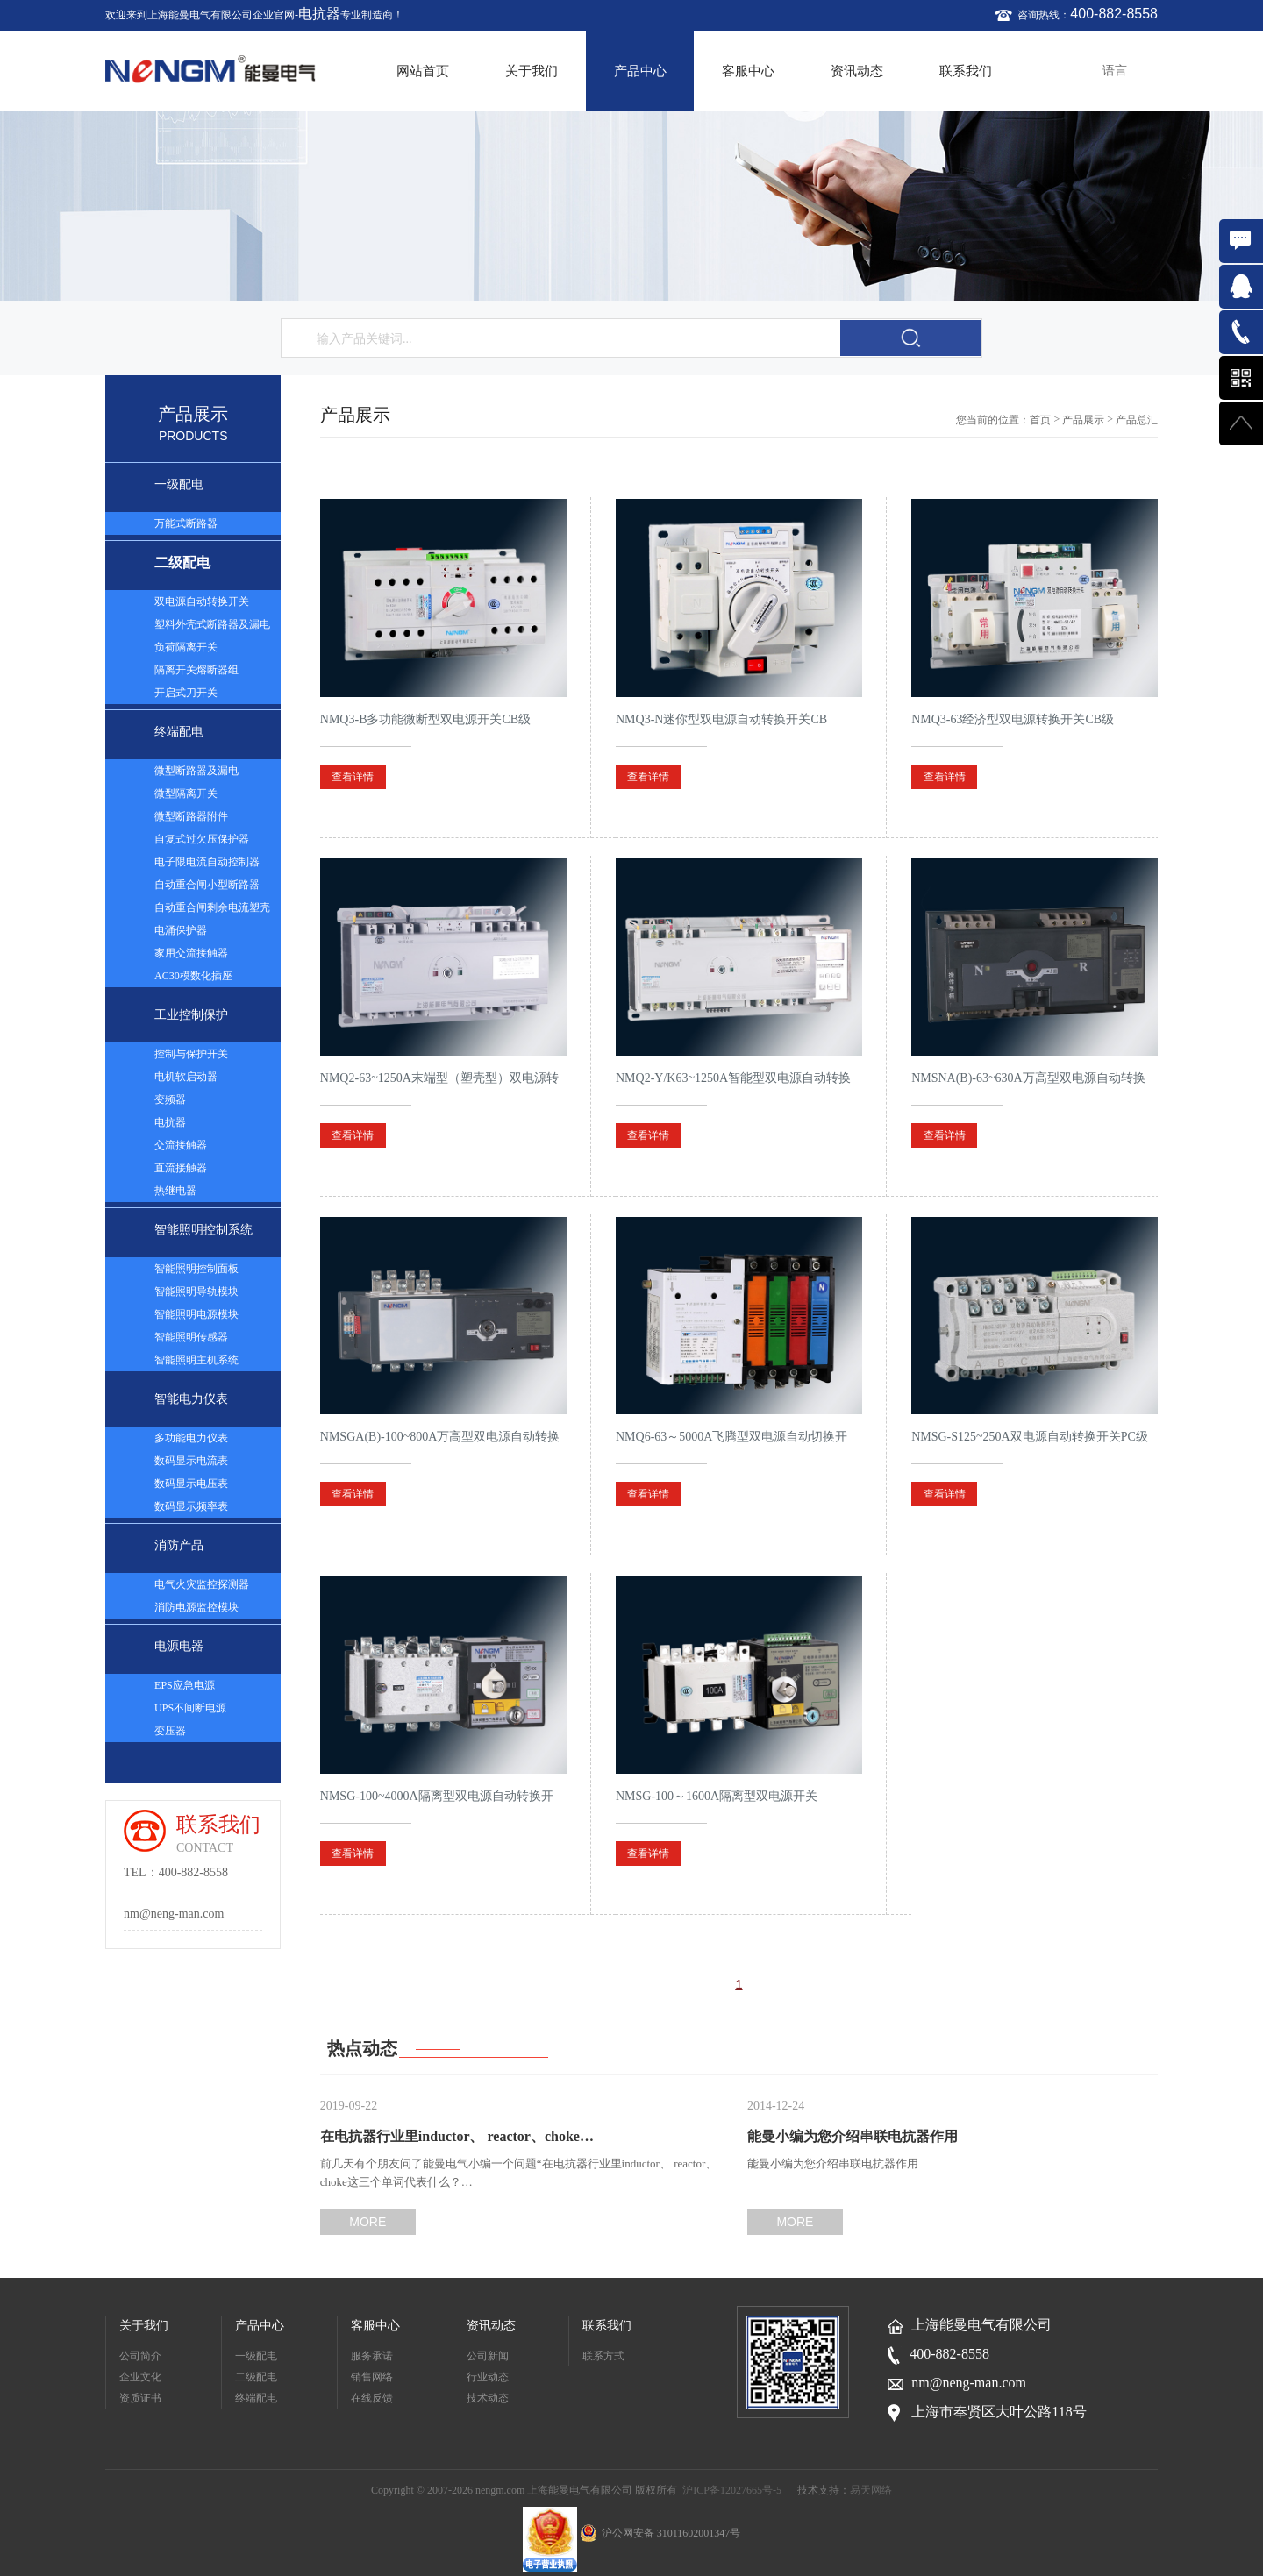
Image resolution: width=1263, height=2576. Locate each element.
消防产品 (178, 1545)
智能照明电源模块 (196, 1314)
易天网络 (871, 2490)
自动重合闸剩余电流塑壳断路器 (212, 910)
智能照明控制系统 (203, 1229)
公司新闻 (488, 2356)
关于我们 (531, 71)
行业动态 (488, 2377)
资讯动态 (857, 71)
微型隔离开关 (186, 793)
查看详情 (353, 777)
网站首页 (422, 71)
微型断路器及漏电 (196, 771)
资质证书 (140, 2398)
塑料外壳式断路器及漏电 (212, 624)
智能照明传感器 (191, 1337)
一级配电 (178, 484)
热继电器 (175, 1191)
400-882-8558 (1114, 13)
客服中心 (748, 71)
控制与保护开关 (191, 1054)
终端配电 (178, 731)
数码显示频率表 (191, 1506)
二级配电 (182, 562)
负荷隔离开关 (186, 647)
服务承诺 (372, 2356)
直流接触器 (180, 1168)
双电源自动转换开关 (201, 601)
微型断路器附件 (191, 816)
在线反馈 (372, 2398)
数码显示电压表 (191, 1483)
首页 (1040, 420)
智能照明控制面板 (196, 1269)
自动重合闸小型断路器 (207, 885)
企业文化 (140, 2377)
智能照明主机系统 (196, 1360)
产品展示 (1083, 420)
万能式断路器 (186, 523)
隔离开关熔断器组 (196, 670)
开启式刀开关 (186, 693)
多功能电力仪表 (191, 1438)
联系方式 (603, 2356)
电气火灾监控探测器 (201, 1584)
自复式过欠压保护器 (201, 839)
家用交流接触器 (191, 953)
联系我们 (965, 71)
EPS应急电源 (184, 1685)
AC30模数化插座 (193, 976)
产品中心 (640, 71)
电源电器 (178, 1646)
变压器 (170, 1731)
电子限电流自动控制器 (207, 862)
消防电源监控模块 (196, 1607)
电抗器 (319, 13)
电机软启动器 (186, 1077)
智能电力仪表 (191, 1398)
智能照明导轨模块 (196, 1291)
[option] (631, 206)
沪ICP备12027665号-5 (731, 2490)
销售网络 (372, 2377)
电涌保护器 (180, 930)
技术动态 (488, 2398)
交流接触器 (180, 1145)
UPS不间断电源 (190, 1708)
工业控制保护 (191, 1014)
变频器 (170, 1099)
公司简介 (140, 2356)
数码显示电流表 (191, 1461)
